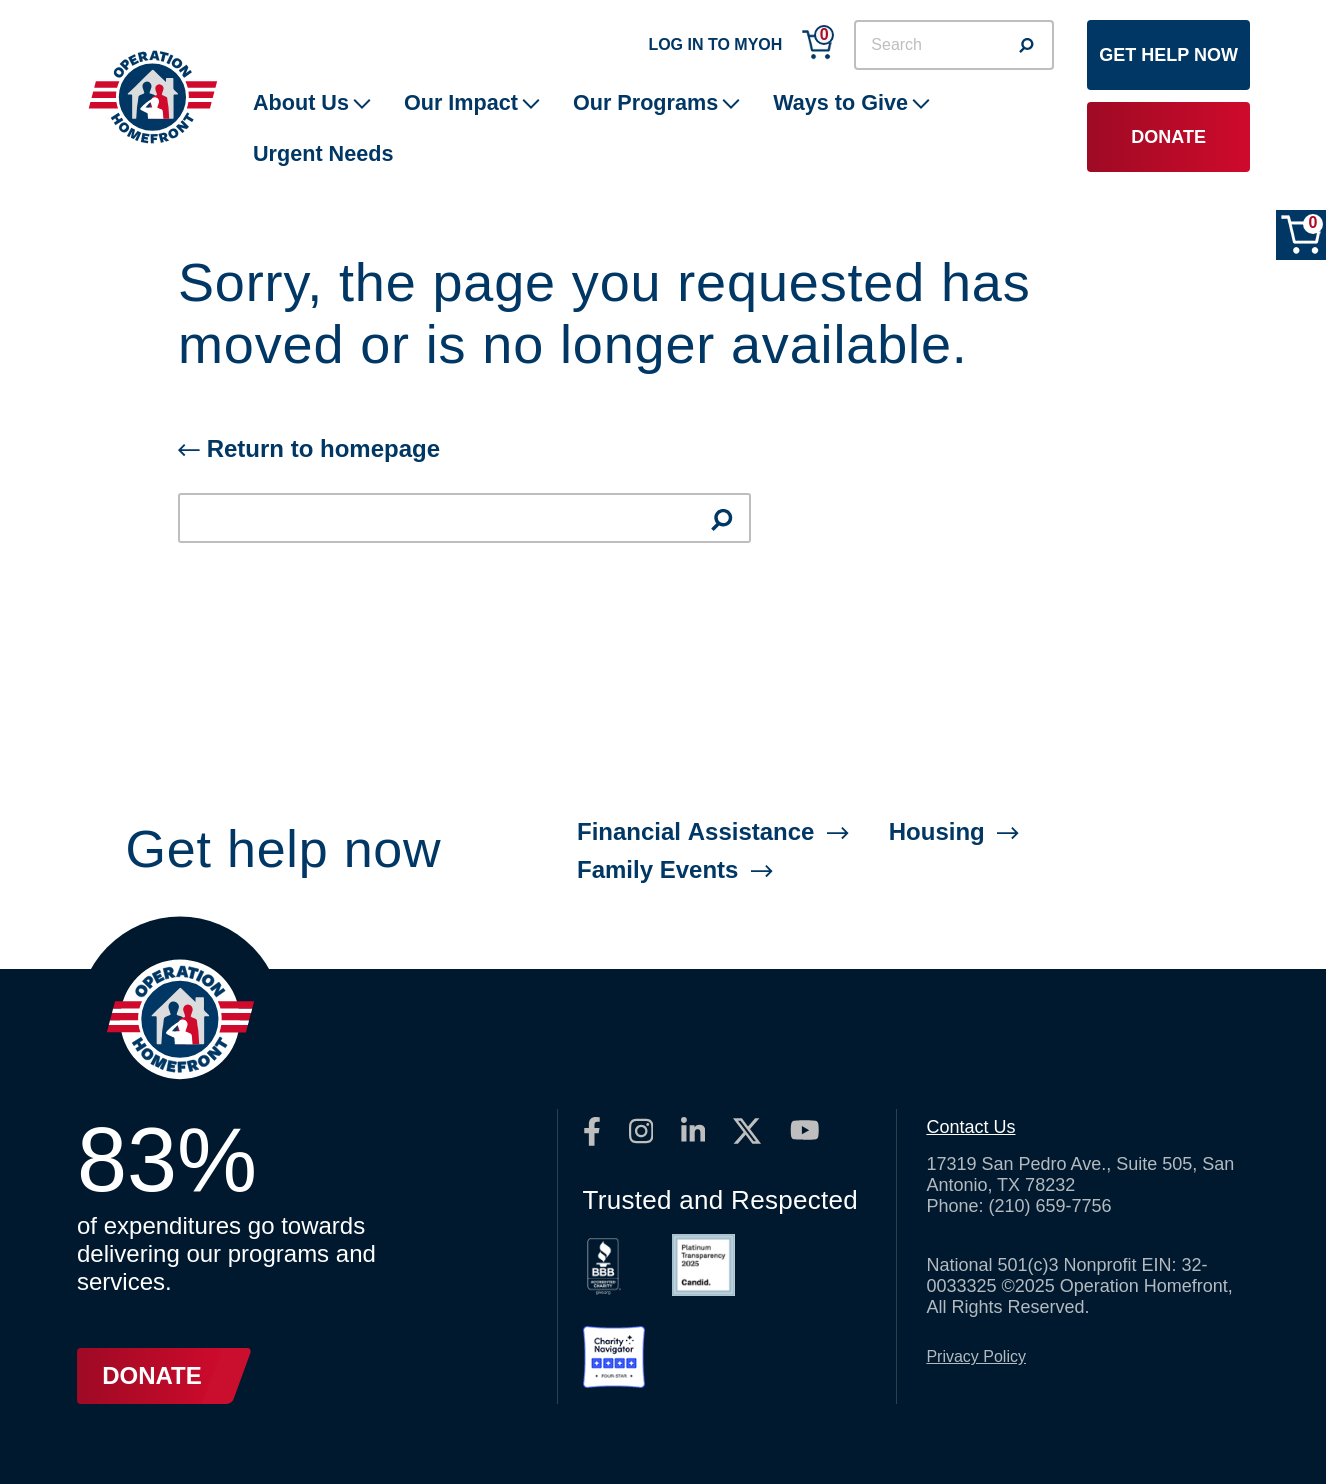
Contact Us (970, 1127)
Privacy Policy (976, 1356)
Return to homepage (309, 448)
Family (675, 869)
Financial (713, 831)
